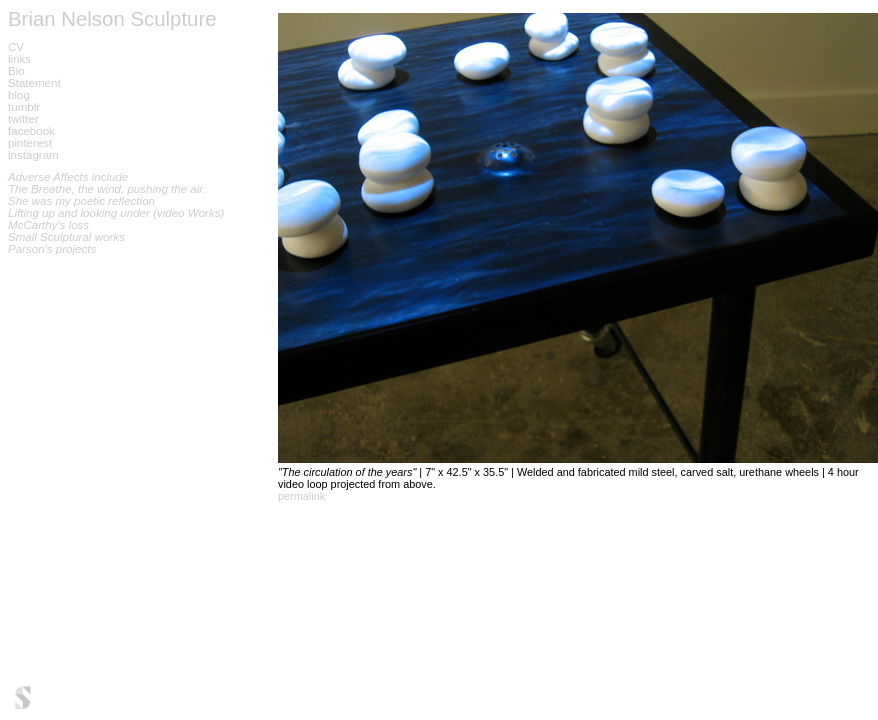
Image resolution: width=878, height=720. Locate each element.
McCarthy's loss (48, 225)
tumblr (24, 107)
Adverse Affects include (68, 177)
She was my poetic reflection (81, 201)
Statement (34, 83)
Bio (16, 71)
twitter (23, 119)
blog (19, 95)
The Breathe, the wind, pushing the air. (107, 189)
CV (16, 47)
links (19, 59)
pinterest (30, 143)
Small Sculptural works (66, 237)
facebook (31, 131)
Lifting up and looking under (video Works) (116, 213)
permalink (301, 496)
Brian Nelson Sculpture (112, 19)
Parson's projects (52, 249)
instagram (33, 155)
